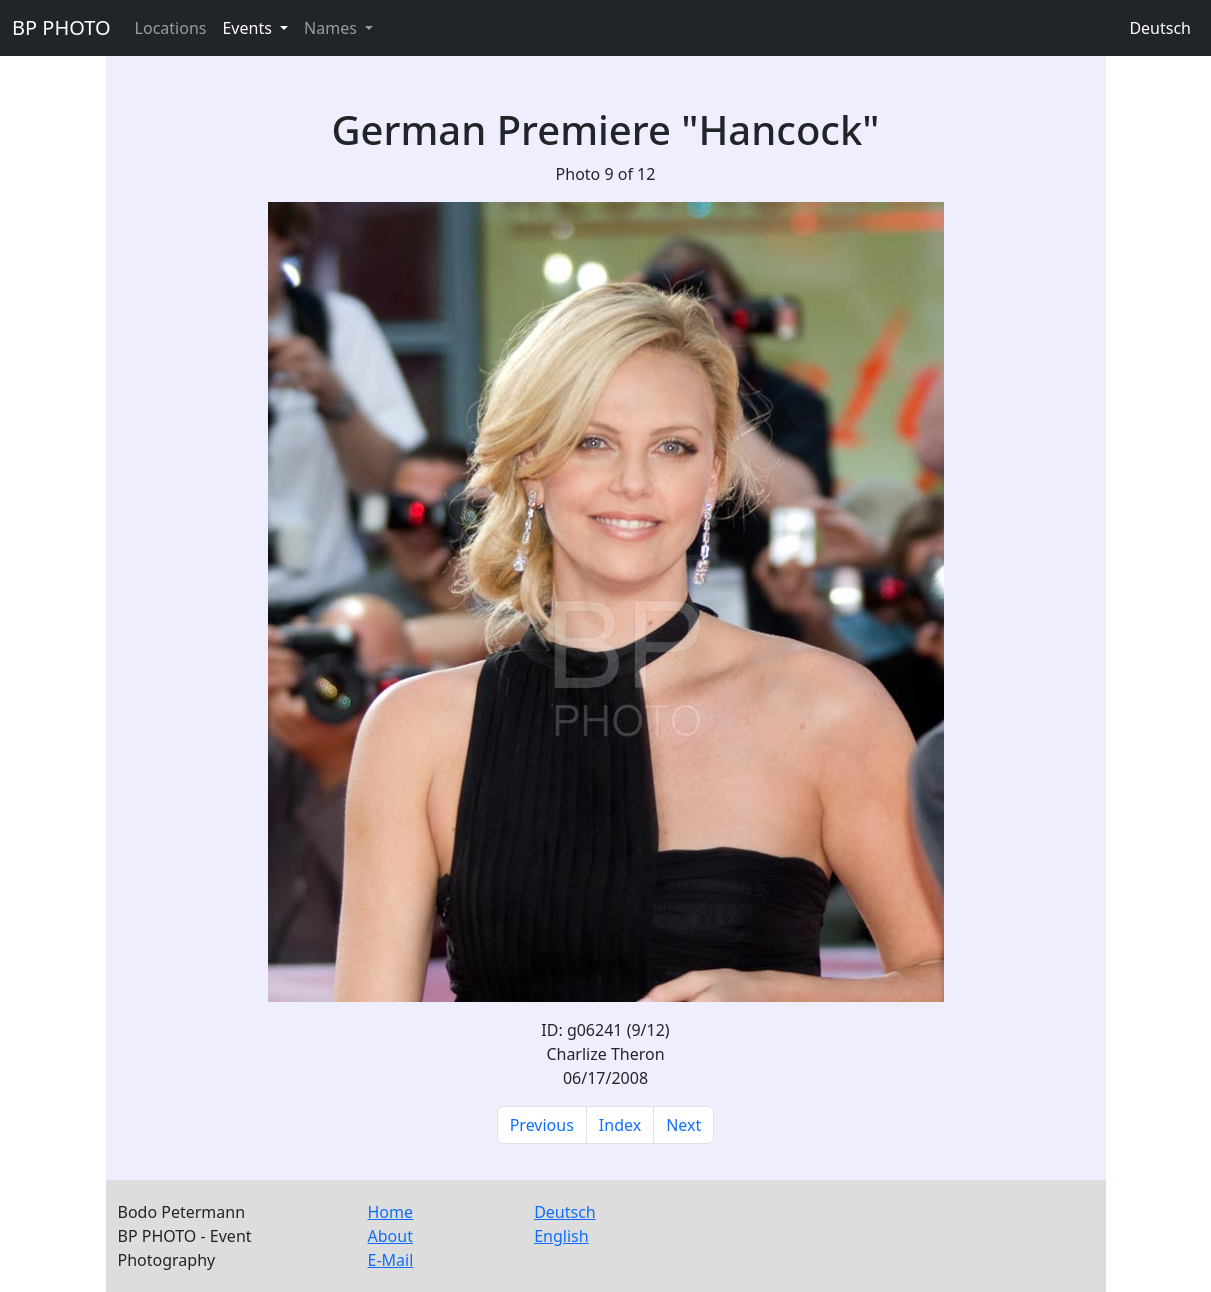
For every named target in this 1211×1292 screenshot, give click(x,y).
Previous (542, 1125)
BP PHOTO (61, 27)
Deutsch (1160, 28)
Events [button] (249, 28)
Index (620, 1125)
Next (683, 1125)
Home (391, 1212)
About (390, 1236)
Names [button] (332, 28)
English (561, 1236)
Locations (171, 28)
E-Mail (391, 1260)
